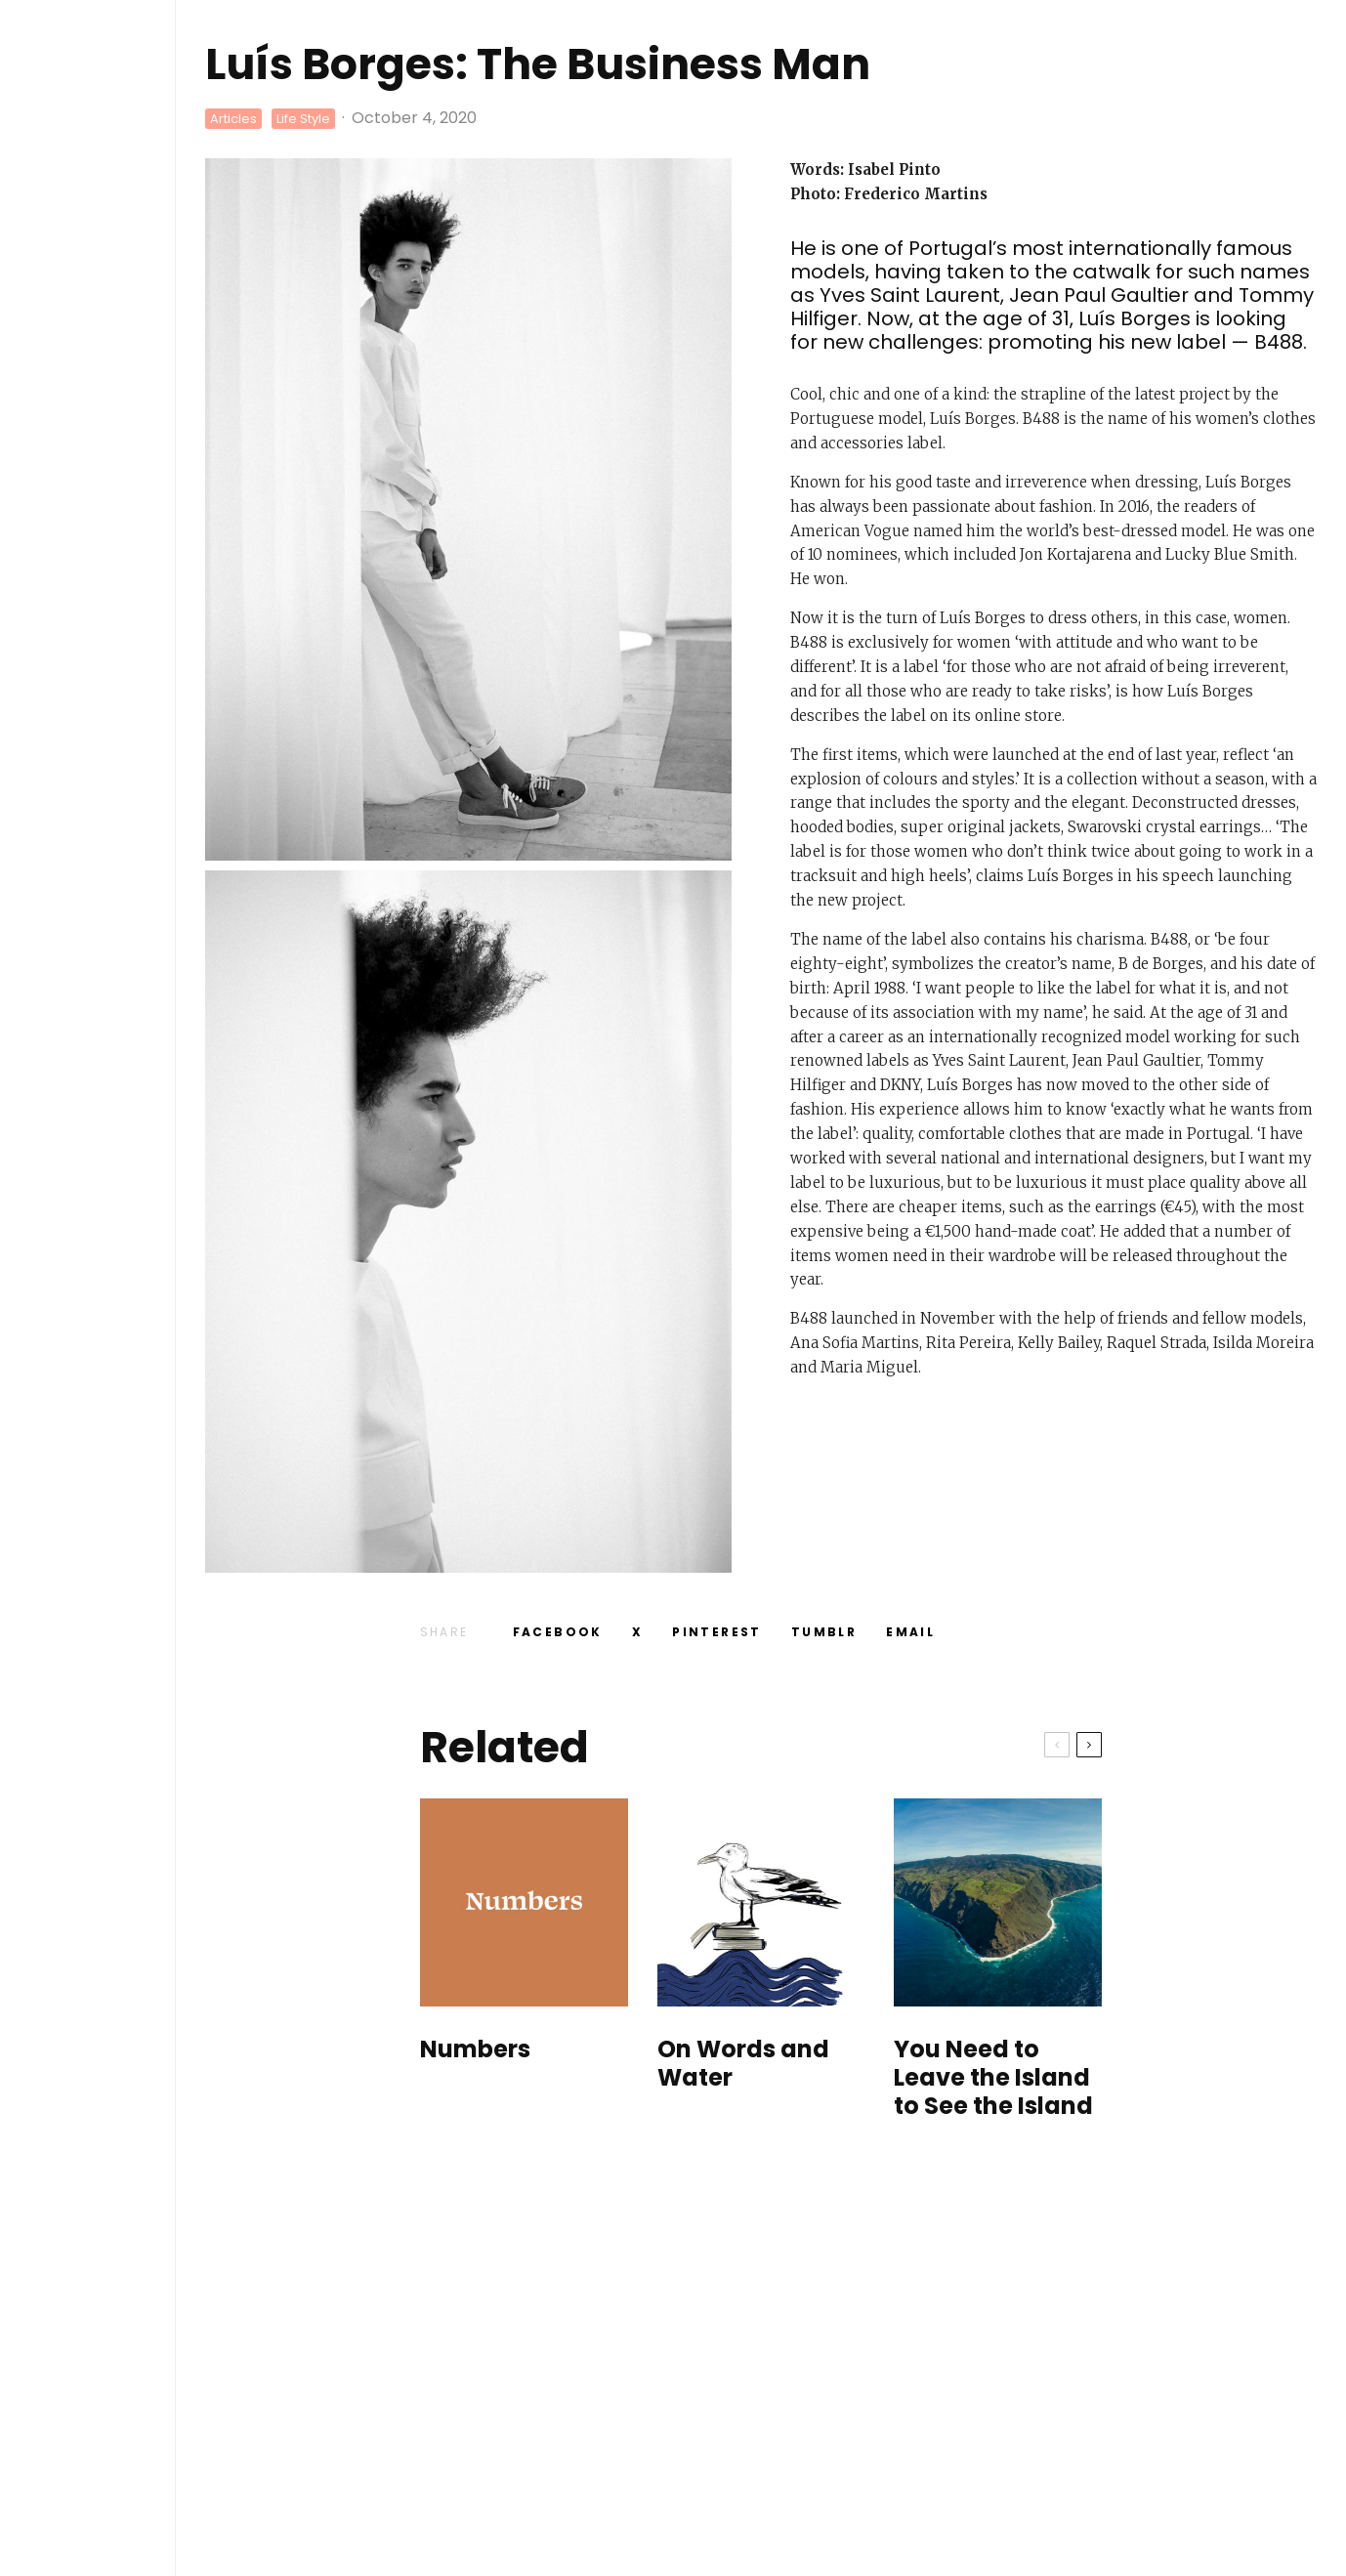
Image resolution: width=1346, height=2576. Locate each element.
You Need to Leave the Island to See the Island (993, 2078)
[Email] (910, 1632)
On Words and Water (743, 2064)
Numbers (475, 2050)
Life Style (303, 118)
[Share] (558, 1632)
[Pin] (717, 1632)
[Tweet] (637, 1632)
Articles (233, 118)
